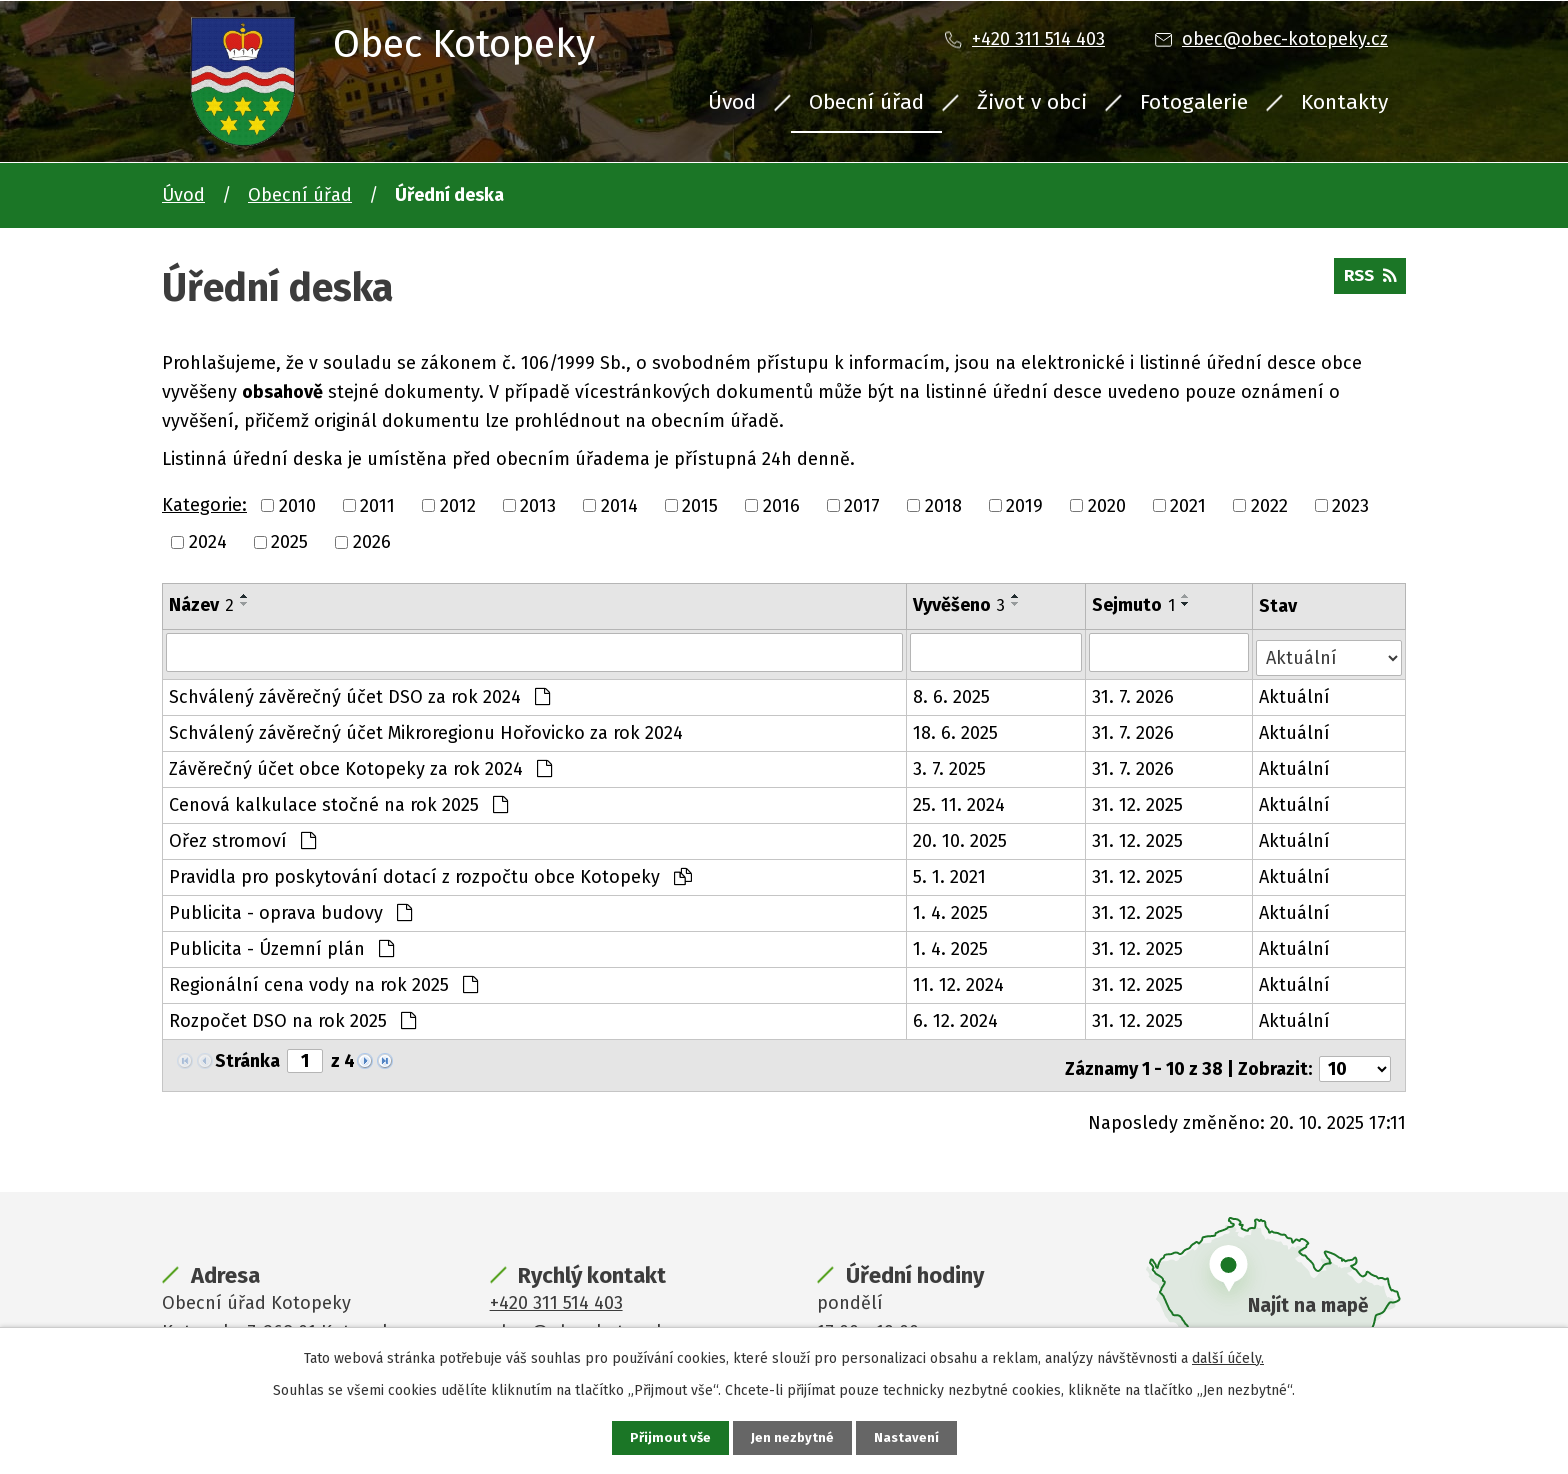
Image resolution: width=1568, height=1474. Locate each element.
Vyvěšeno (960, 605)
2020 (1107, 505)
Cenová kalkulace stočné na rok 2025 (338, 800)
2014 (619, 505)
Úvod (732, 102)
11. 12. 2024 (959, 980)
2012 (458, 505)
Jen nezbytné (792, 1437)
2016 (781, 505)
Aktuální (1295, 692)
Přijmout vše (668, 1437)
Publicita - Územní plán (281, 944)
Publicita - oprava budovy (290, 908)
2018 (943, 505)
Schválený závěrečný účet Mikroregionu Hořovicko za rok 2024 (426, 728)
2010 (297, 505)
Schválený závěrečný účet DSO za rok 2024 (359, 692)
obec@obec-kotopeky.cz (1285, 39)
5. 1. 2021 (950, 872)
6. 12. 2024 (956, 1016)
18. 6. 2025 (956, 728)
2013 (538, 505)
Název (201, 605)
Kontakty (1344, 102)
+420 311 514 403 (1038, 39)
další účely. (1228, 1356)
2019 (1024, 505)
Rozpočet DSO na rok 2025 (292, 1016)
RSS (1367, 282)
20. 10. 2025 (961, 836)
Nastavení (908, 1437)
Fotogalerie (1194, 102)
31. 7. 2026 (1135, 692)
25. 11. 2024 (960, 800)
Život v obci (1032, 102)
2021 (1188, 505)
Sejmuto (1135, 605)
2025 (289, 542)
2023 (1350, 505)
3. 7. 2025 (950, 764)
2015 (700, 505)
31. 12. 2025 (1139, 800)
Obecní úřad (866, 102)
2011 (377, 505)
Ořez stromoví (242, 836)
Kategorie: (204, 505)
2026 (372, 542)
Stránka (247, 1056)
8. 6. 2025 (952, 692)
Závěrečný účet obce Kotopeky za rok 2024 (360, 764)
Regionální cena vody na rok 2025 (323, 980)
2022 (1269, 505)
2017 (862, 505)
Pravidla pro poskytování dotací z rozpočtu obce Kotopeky (430, 872)
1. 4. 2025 (951, 908)
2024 (208, 542)
